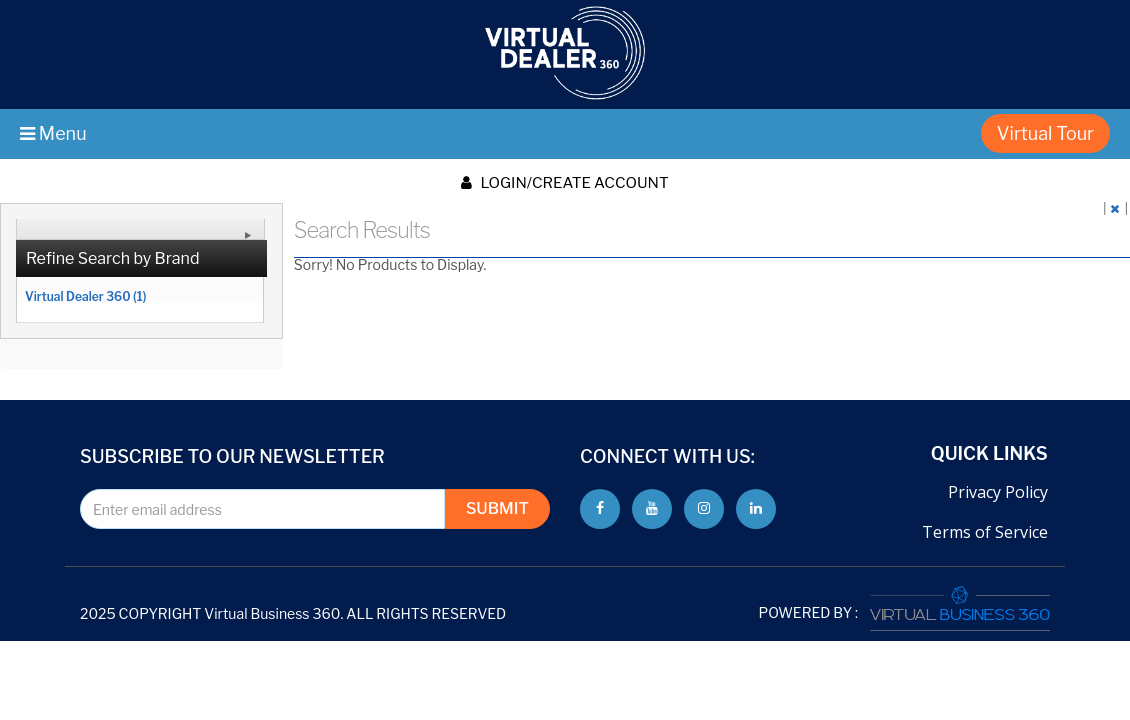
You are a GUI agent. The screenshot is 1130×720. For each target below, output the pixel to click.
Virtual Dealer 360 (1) (85, 296)
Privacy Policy (998, 492)
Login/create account (564, 183)
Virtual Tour (1045, 133)
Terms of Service (985, 532)
